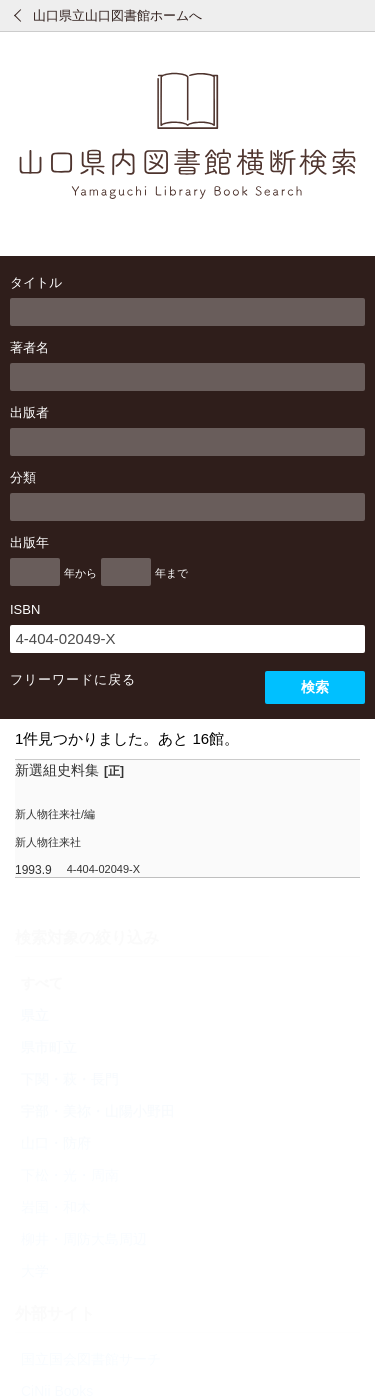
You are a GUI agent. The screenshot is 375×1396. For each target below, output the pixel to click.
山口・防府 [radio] (56, 1143)
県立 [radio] (35, 1015)
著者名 (29, 347)
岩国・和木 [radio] (56, 1207)
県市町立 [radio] (49, 1047)
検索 (315, 687)
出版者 (29, 412)
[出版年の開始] (35, 572)
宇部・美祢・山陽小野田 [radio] (98, 1111)
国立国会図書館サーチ (91, 1359)
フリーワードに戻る (73, 679)
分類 (23, 477)
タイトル (36, 282)
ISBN (25, 609)
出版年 (29, 542)
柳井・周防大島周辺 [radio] (84, 1239)
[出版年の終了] (126, 572)
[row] (187, 819)
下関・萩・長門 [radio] (70, 1079)
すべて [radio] (42, 983)
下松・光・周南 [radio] (70, 1175)
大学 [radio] (35, 1271)
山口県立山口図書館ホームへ (117, 15)
